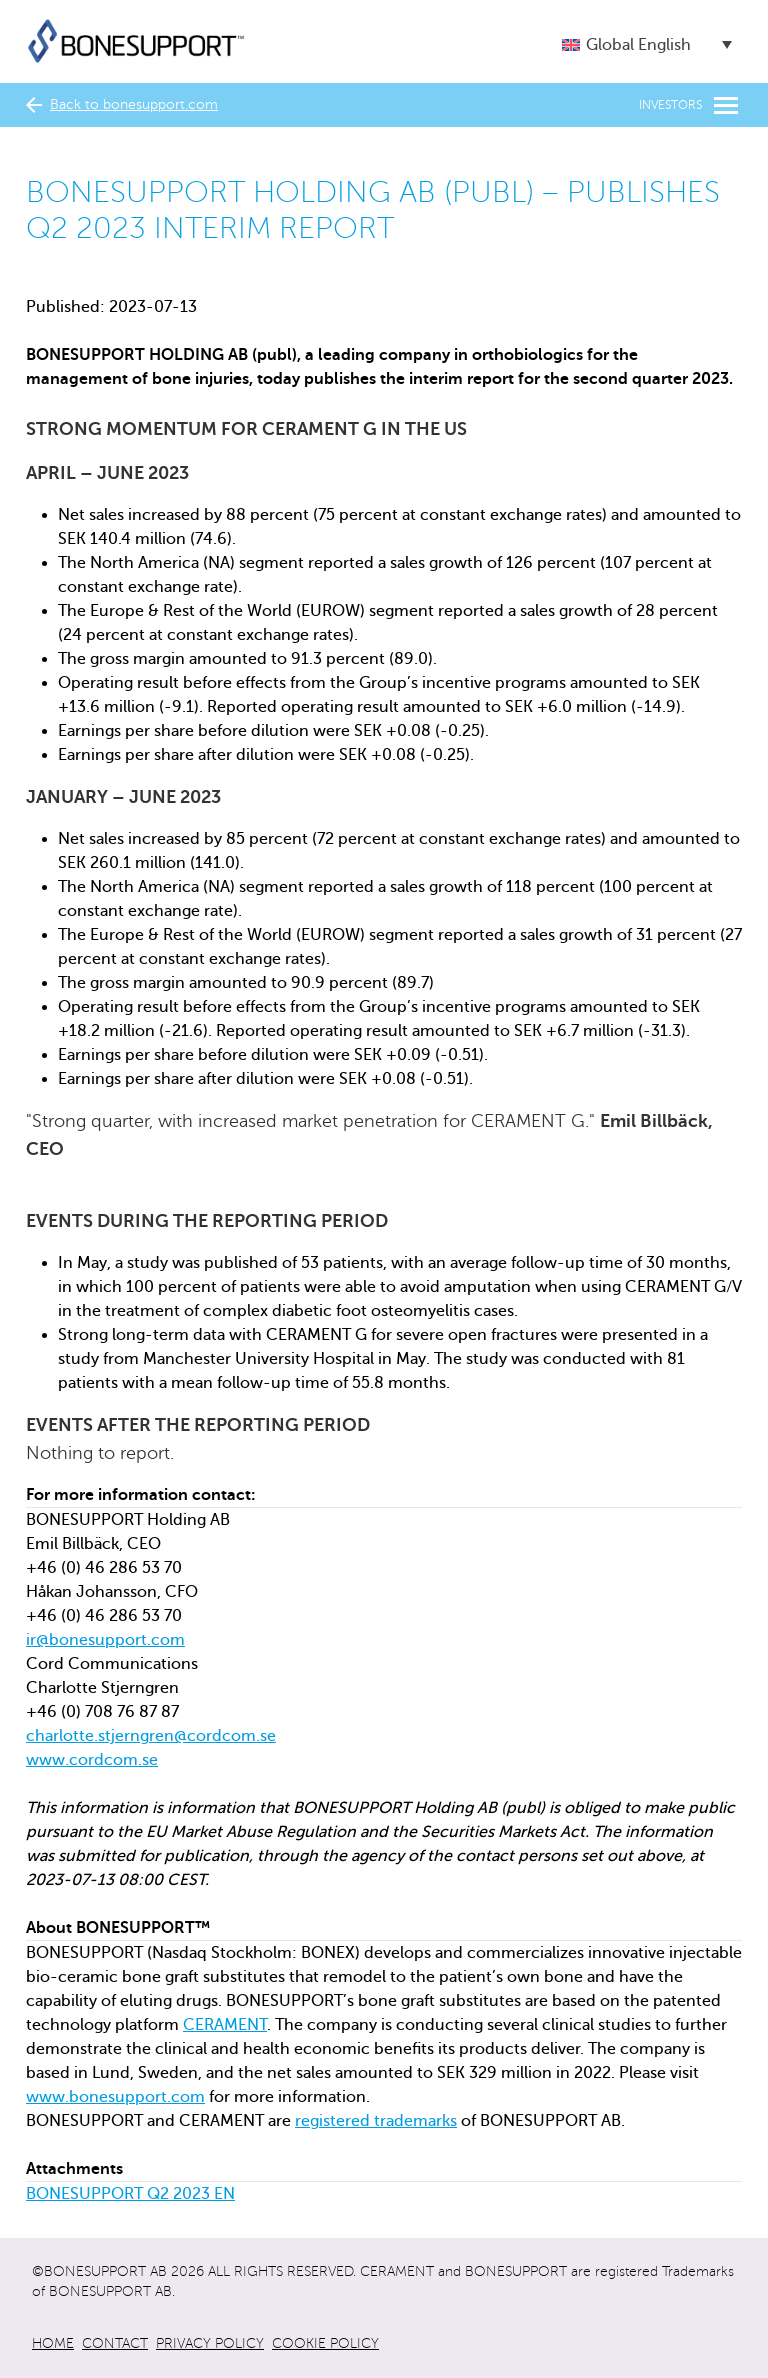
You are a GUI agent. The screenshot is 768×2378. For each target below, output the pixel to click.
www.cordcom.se (92, 1760)
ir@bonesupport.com (105, 1640)
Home (53, 2343)
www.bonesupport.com (115, 2097)
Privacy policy (210, 2343)
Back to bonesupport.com (122, 105)
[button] (647, 44)
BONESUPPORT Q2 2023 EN (130, 2194)
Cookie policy (325, 2343)
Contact (115, 2343)
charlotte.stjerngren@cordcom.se (151, 1736)
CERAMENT (225, 2025)
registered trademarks (376, 2121)
